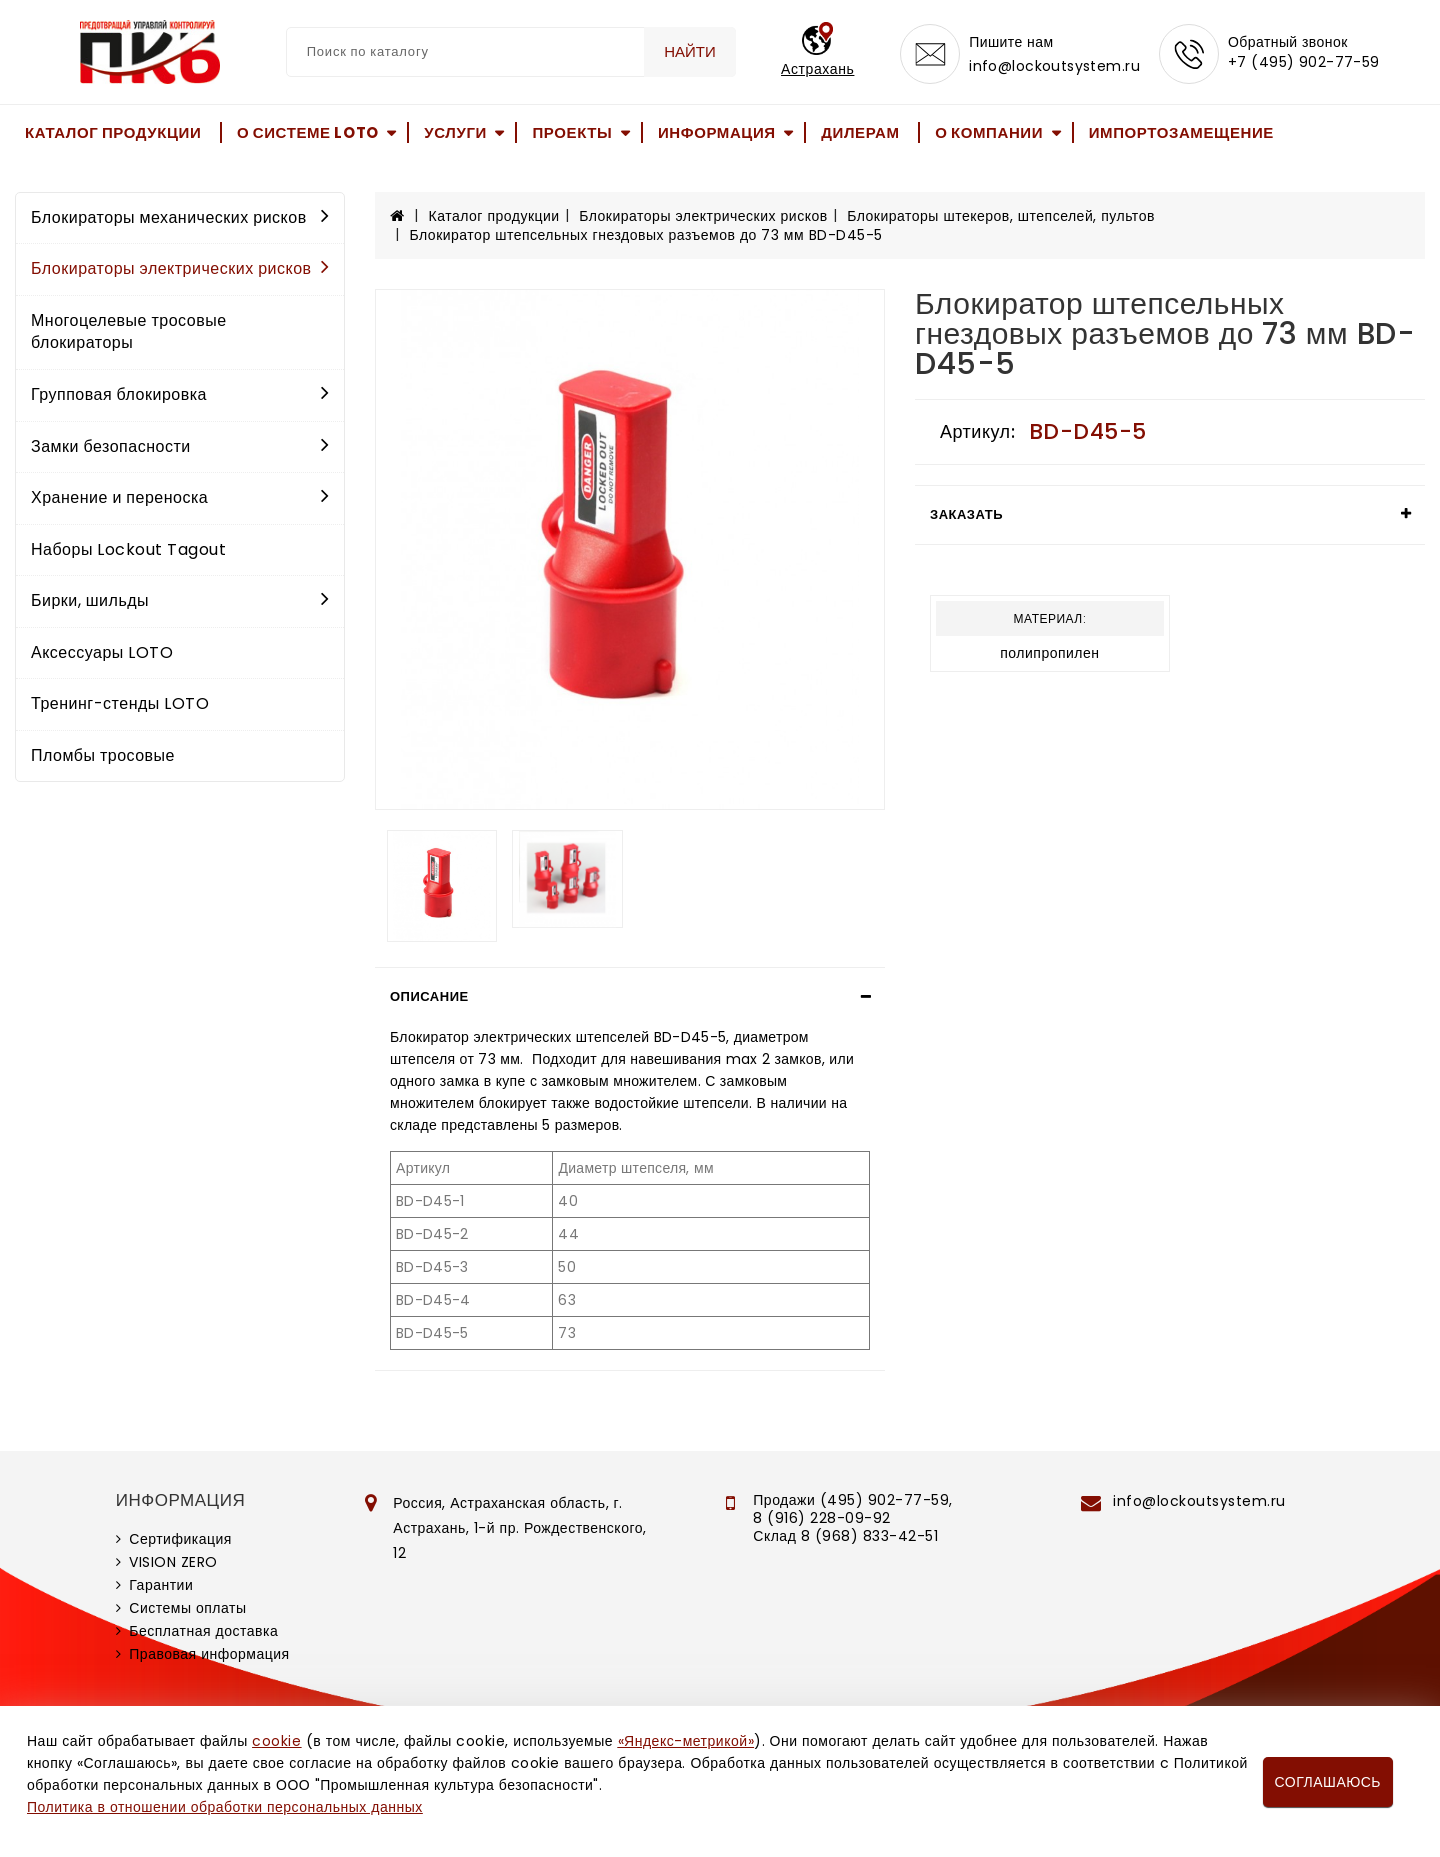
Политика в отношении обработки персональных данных (225, 1807)
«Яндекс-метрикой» (686, 1741)
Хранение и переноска (180, 497)
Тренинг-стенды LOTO (120, 703)
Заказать (966, 514)
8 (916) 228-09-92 (822, 1518)
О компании (989, 132)
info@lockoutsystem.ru (1054, 66)
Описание (429, 996)
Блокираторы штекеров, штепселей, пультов (1001, 216)
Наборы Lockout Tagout (128, 549)
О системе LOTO (308, 132)
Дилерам (860, 132)
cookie (276, 1741)
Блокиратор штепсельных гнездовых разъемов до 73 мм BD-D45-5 (646, 235)
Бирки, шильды (180, 600)
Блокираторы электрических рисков (180, 268)
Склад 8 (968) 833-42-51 (845, 1536)
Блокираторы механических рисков (180, 217)
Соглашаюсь (1328, 1782)
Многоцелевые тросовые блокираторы (129, 332)
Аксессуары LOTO (102, 652)
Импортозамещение (1181, 132)
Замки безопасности (180, 446)
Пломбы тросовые (103, 755)
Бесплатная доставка (203, 1631)
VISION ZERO (173, 1562)
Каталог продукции (113, 132)
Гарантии (161, 1585)
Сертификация (180, 1539)
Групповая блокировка (180, 394)
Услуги (455, 132)
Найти (690, 51)
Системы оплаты (187, 1608)
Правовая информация (209, 1654)
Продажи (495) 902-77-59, (852, 1500)
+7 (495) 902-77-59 (1304, 62)
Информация (717, 132)
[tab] (630, 997)
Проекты (572, 132)
